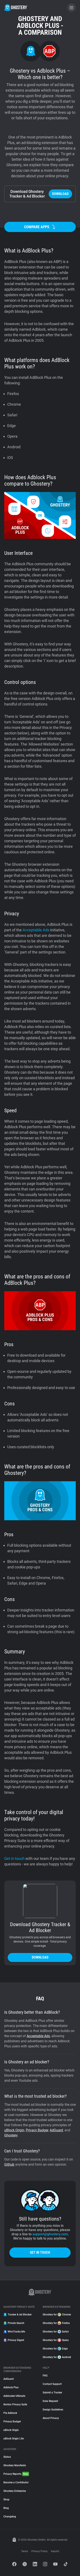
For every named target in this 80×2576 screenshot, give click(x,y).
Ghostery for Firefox (56, 2323)
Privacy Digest (13, 2340)
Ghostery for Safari (56, 2331)
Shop (6, 2499)
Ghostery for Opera (56, 2340)
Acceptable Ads (36, 930)
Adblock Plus (11, 2387)
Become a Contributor (16, 2482)
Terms (24, 2551)
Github (9, 2164)
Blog (6, 2508)
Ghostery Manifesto (14, 2465)
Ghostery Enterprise (14, 2490)
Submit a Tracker (52, 2392)
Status (7, 2456)
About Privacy (51, 2418)
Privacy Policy (39, 2551)
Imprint (55, 2551)
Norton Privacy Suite (15, 2404)
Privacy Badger (37, 2130)
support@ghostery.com (50, 2234)
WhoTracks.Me (14, 2331)
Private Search (13, 2323)
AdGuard (56, 2130)
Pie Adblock (10, 2413)
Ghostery (10, 2135)
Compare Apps (40, 226)
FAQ (45, 2375)
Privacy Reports (16, 2474)
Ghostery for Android (57, 2357)
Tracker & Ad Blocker (17, 2314)
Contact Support (52, 2384)
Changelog (9, 2516)
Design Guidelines (53, 2409)
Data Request (50, 2401)
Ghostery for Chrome (57, 2314)
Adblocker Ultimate (14, 2395)
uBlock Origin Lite (13, 2438)
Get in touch (14, 1858)
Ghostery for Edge (55, 2348)
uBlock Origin (14, 2130)
